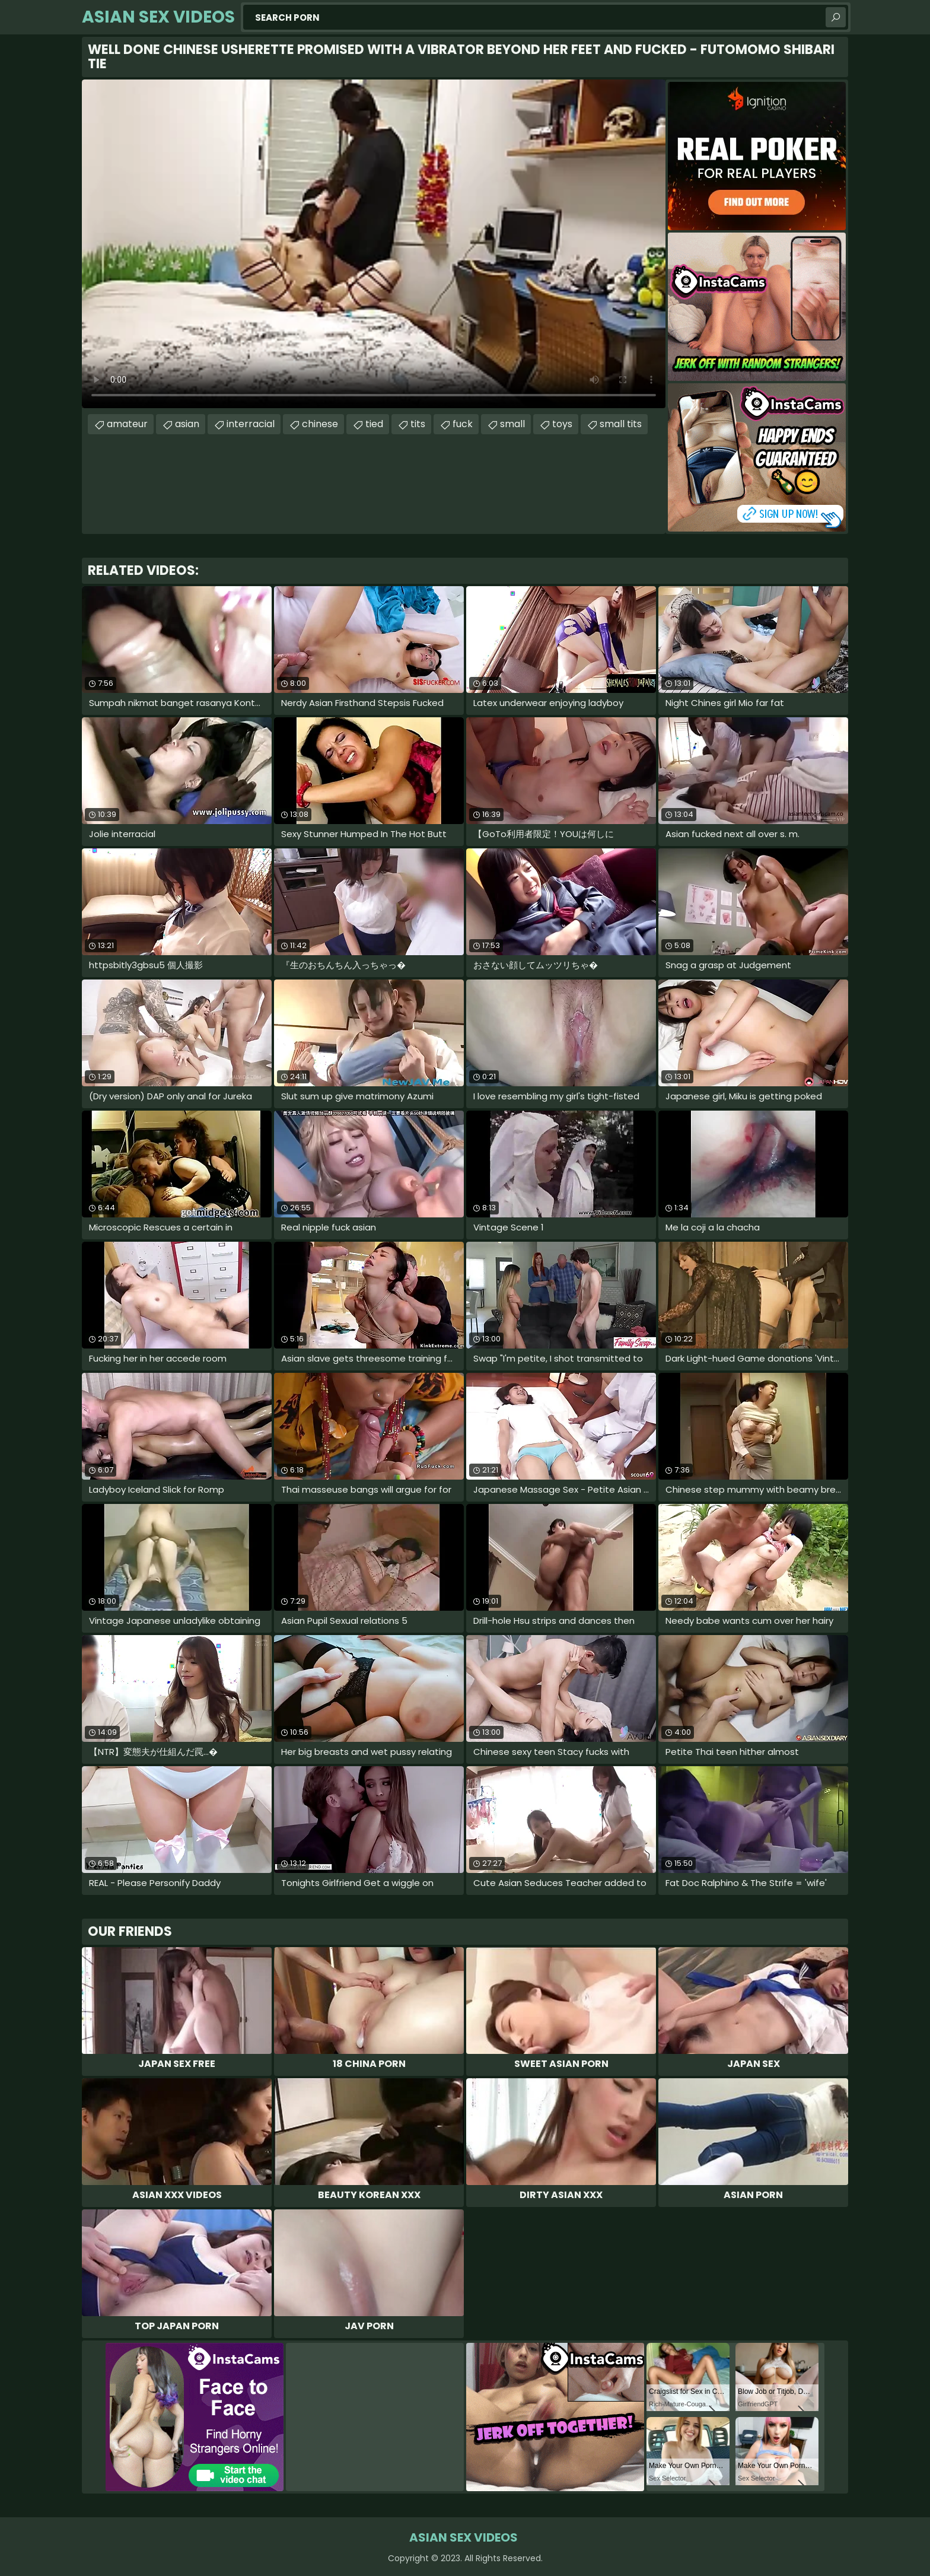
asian (187, 424)
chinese (320, 424)
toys (562, 424)
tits (417, 424)
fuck (463, 424)
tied (374, 424)
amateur (127, 424)
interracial (251, 424)
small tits (621, 424)
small (512, 424)
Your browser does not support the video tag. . (373, 243)
